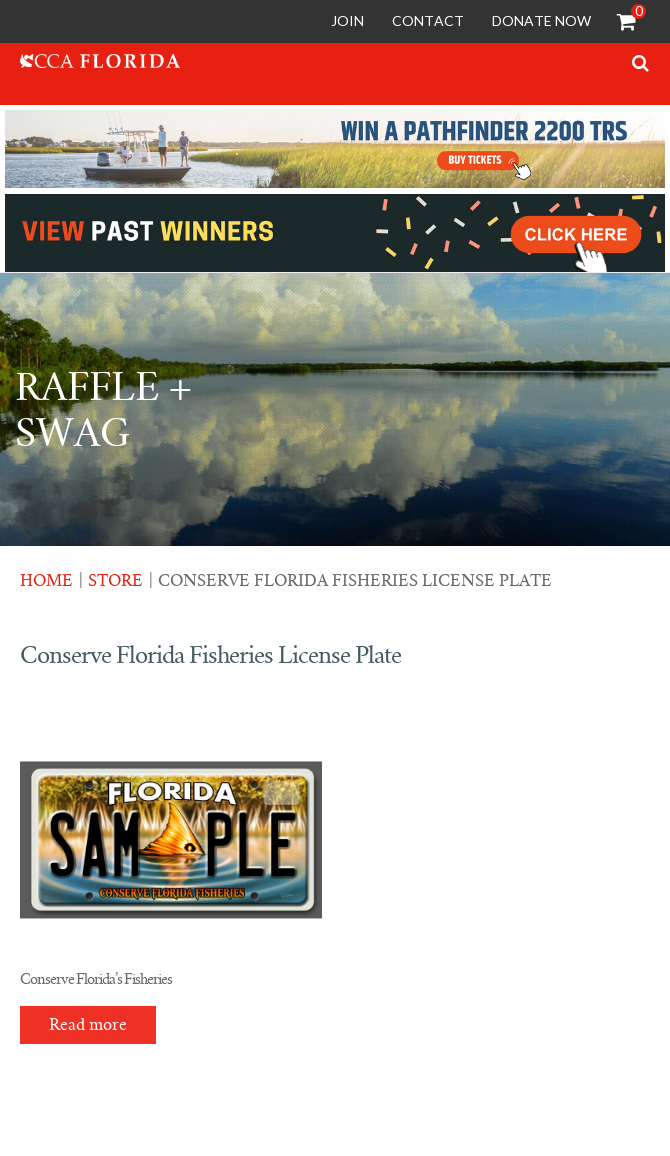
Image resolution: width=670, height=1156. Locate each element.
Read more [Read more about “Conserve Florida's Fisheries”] (88, 1025)
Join (347, 20)
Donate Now (541, 20)
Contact (428, 20)
